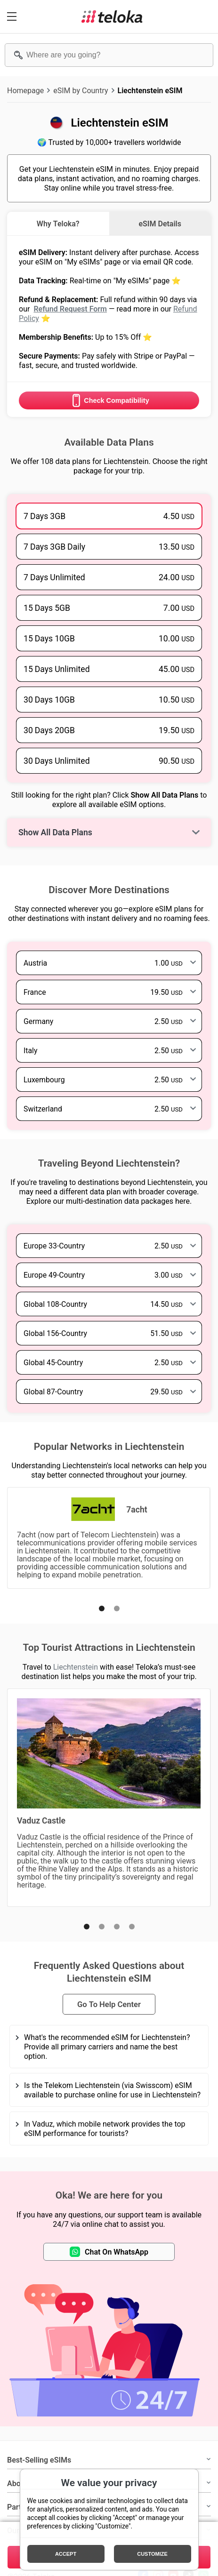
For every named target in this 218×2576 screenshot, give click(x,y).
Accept (65, 2554)
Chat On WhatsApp (109, 2252)
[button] (101, 1608)
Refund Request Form (70, 308)
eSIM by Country (80, 90)
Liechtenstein (75, 1667)
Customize (152, 2554)
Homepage (25, 90)
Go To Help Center (109, 2004)
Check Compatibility (109, 400)
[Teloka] (112, 16)
